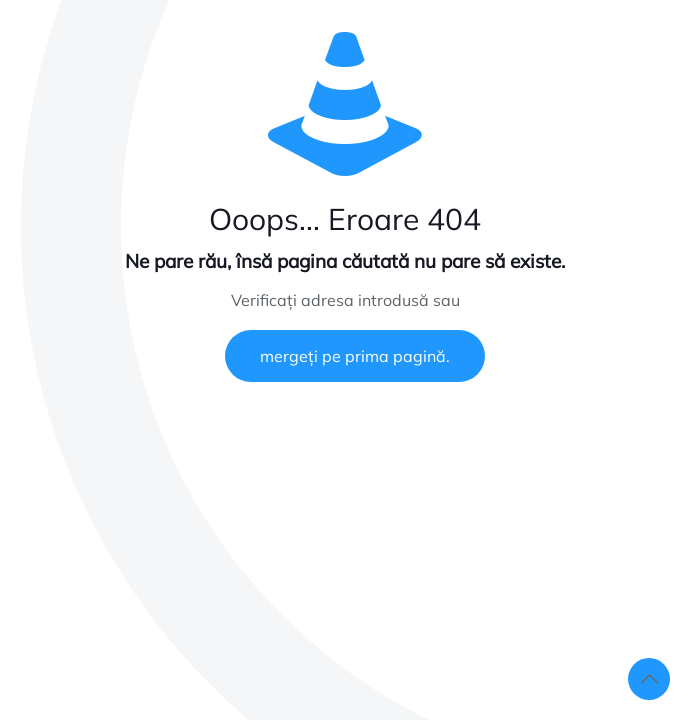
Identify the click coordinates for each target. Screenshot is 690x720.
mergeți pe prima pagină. (355, 356)
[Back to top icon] (649, 679)
